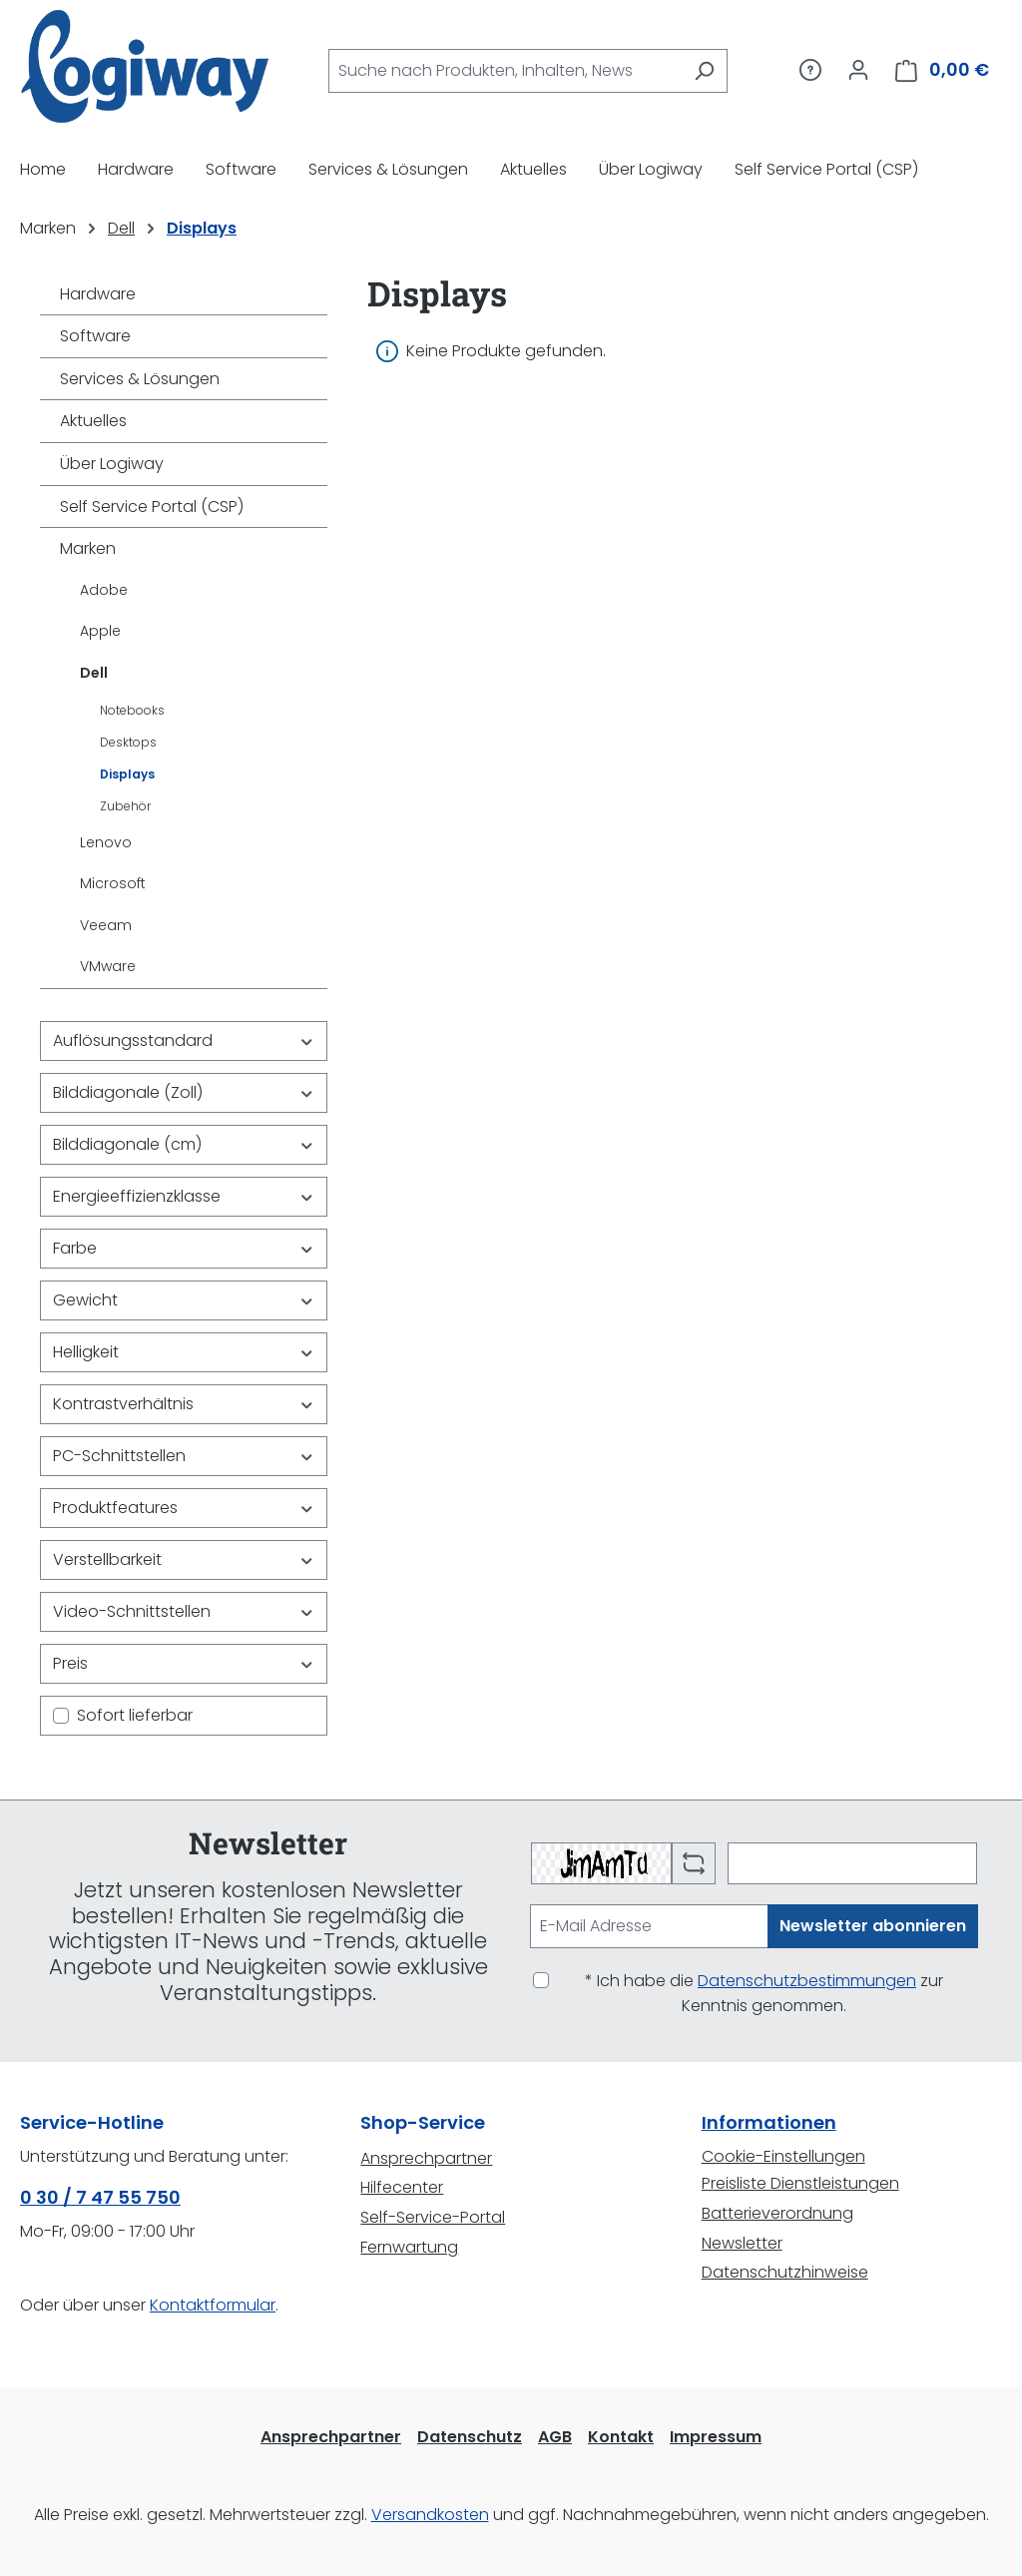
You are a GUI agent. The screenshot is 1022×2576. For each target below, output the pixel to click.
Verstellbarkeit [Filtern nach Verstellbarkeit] (183, 1559)
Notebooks (132, 710)
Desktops (128, 742)
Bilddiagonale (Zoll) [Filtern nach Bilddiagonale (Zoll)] (183, 1092)
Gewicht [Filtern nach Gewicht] (183, 1299)
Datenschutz (469, 2436)
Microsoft (113, 883)
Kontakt (621, 2436)
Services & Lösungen (140, 378)
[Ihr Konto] (858, 70)
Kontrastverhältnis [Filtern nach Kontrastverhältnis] (183, 1403)
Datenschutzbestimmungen (807, 1980)
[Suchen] (704, 71)
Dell (94, 673)
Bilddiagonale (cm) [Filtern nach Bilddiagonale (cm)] (183, 1144)
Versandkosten (430, 2514)
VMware (108, 966)
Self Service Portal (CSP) (152, 506)
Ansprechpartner (426, 2158)
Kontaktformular (212, 2305)
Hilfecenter (401, 2187)
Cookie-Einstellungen (783, 2156)
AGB (555, 2436)
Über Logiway (112, 463)
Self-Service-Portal (432, 2217)
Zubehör (125, 805)
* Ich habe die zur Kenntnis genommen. (764, 1993)
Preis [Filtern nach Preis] (183, 1663)
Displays (127, 774)
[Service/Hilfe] (810, 70)
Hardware (98, 293)
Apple (100, 631)
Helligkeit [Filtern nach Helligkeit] (183, 1351)
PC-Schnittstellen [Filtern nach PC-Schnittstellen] (183, 1455)
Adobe (104, 590)
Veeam (106, 925)
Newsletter (742, 2243)
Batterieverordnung (777, 2213)
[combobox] (505, 71)
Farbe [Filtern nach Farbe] (183, 1248)
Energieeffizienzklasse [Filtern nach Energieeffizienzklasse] (183, 1196)
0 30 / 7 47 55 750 (100, 2197)
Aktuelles (93, 420)
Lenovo (106, 842)
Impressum (716, 2436)
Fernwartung (409, 2247)
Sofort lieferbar (135, 1715)
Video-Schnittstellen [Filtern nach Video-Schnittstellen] (183, 1611)
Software (95, 335)
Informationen (769, 2122)
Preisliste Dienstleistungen (800, 2183)
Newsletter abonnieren (872, 1925)
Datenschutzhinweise (785, 2272)
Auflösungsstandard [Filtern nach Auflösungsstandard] (183, 1040)
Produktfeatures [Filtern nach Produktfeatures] (183, 1507)
